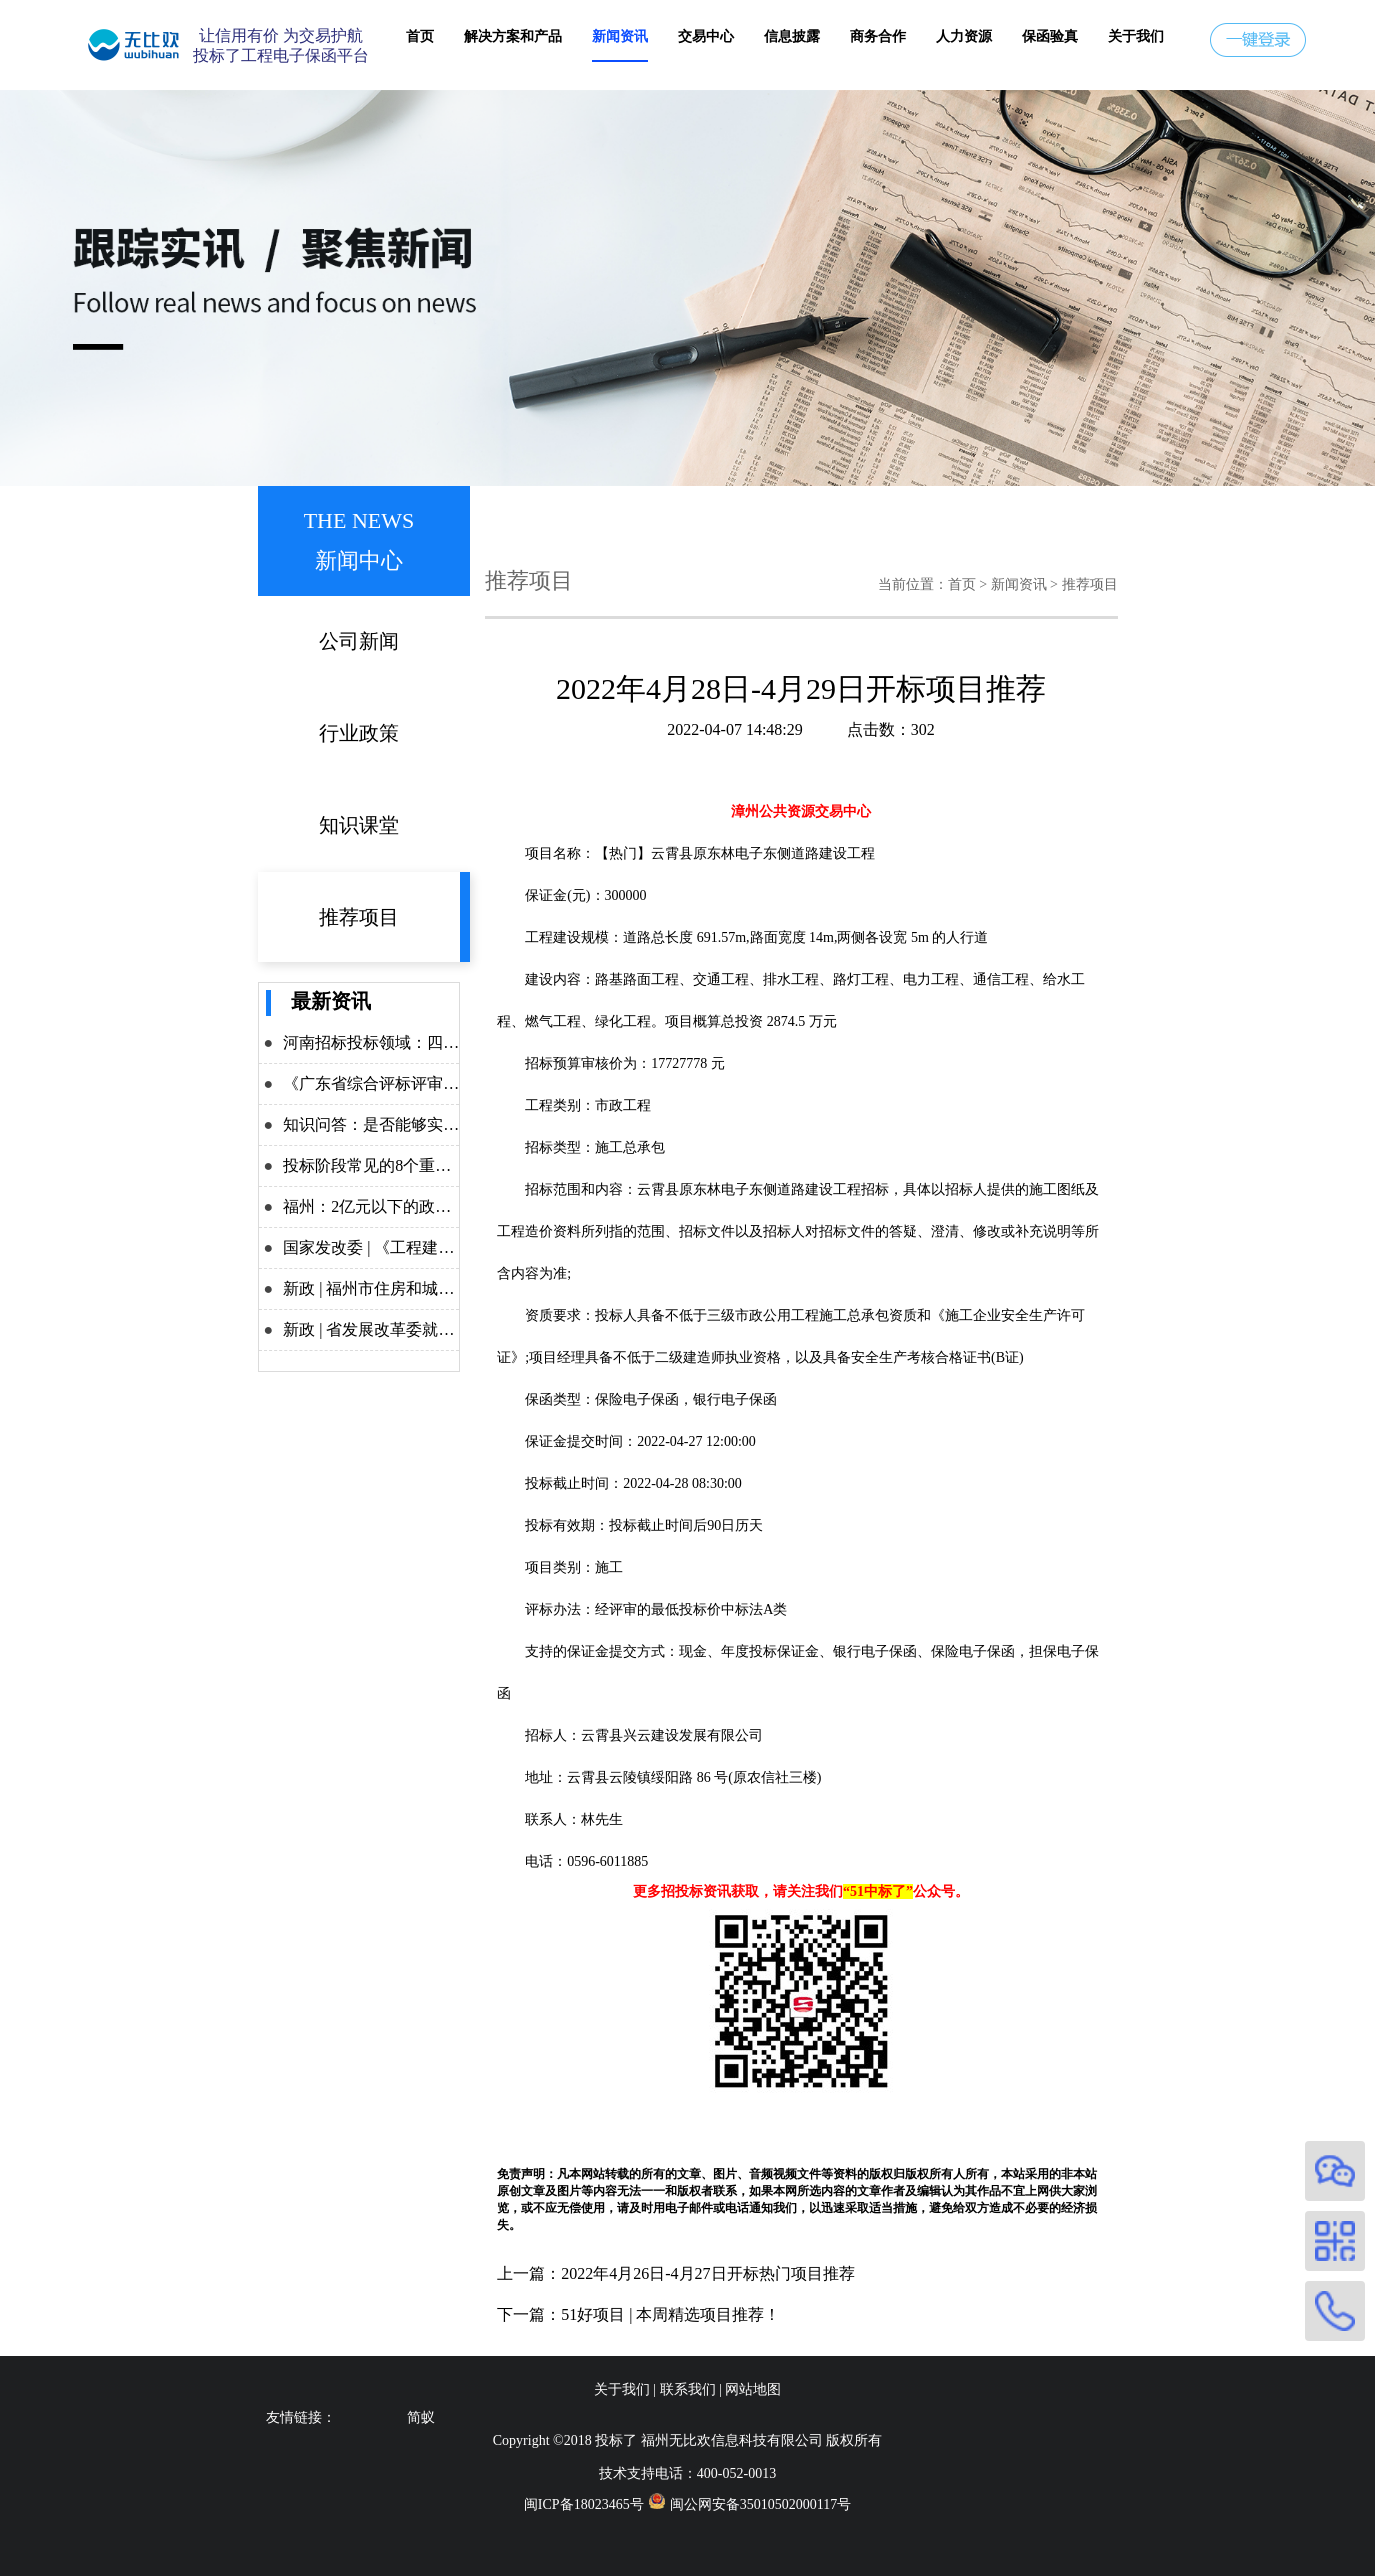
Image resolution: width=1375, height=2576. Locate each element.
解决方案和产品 (513, 36)
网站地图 (753, 2389)
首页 (420, 36)
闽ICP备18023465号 (584, 2504)
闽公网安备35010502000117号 (760, 2504)
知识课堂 (359, 825)
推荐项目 (359, 917)
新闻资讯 (620, 36)
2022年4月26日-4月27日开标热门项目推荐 (707, 2273)
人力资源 (964, 36)
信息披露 (792, 36)
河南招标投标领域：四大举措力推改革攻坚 (435, 1042)
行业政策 (359, 733)
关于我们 (1136, 36)
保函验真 (1050, 36)
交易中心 (706, 36)
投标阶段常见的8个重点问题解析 (399, 1165)
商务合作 (878, 36)
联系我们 (688, 2389)
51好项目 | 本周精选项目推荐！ (670, 2314)
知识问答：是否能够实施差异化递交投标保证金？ (459, 1124)
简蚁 (421, 2417)
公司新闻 (359, 641)
